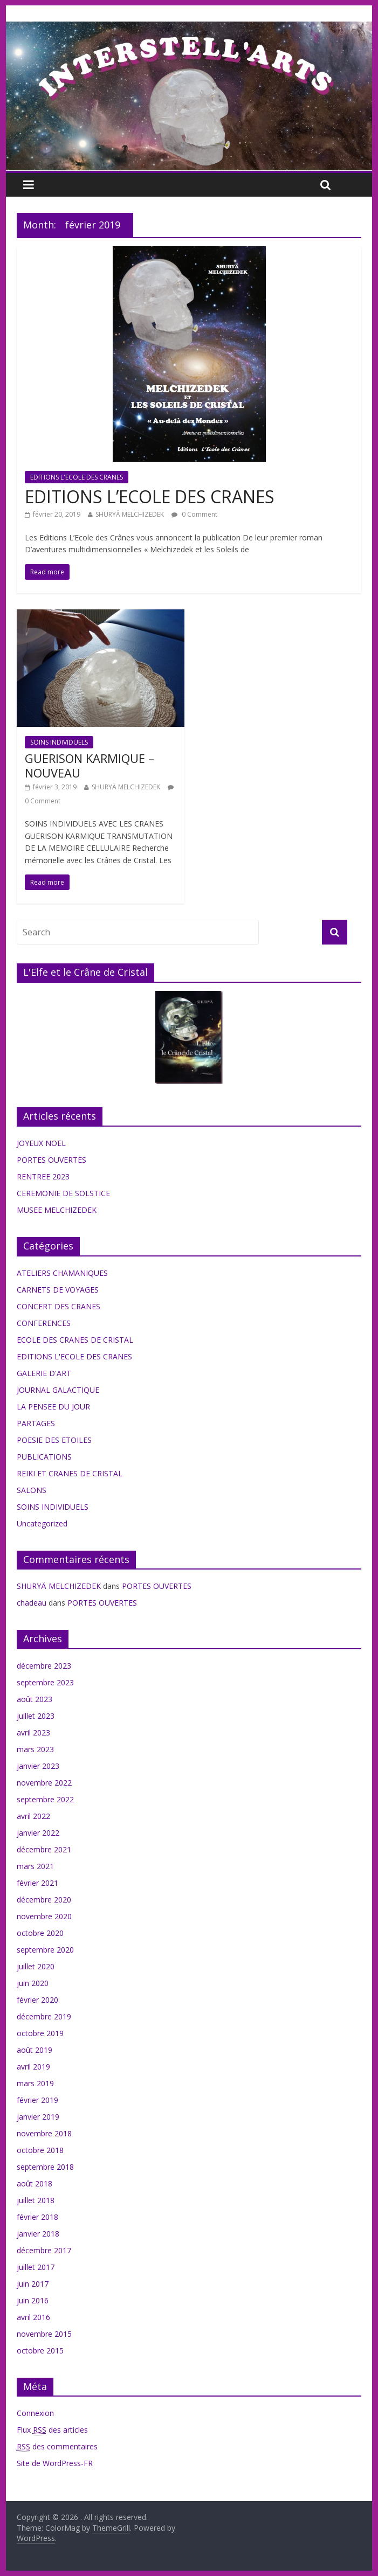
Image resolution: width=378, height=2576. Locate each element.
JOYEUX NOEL (41, 1143)
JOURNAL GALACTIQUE (58, 1390)
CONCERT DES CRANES (58, 1306)
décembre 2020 (44, 1899)
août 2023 (34, 1699)
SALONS (31, 1490)
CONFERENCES (44, 1323)
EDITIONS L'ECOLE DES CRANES (76, 477)
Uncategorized (42, 1523)
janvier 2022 (38, 1833)
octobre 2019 (40, 2033)
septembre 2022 (45, 1799)
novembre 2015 (44, 2334)
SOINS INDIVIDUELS (59, 742)
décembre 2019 (44, 2016)
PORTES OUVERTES (51, 1160)
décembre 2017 (44, 2250)
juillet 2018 (35, 2200)
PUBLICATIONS (44, 1457)
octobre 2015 (40, 2350)
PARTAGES (36, 1423)
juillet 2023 (35, 1716)
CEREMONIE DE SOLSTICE (63, 1193)
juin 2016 (33, 2300)
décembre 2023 (44, 1666)
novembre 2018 (44, 2133)
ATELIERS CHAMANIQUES (62, 1273)
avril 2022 (33, 1816)
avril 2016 (33, 2317)
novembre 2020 (44, 1916)
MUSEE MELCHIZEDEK (57, 1210)
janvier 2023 (38, 1766)
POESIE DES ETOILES (54, 1440)
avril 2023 (33, 1732)
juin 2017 (33, 2284)
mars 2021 (35, 1866)
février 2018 (37, 2217)
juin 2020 (33, 1983)
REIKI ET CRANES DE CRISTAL (69, 1473)
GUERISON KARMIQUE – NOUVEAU (89, 765)
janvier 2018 (38, 2233)
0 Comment (194, 514)
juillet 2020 (35, 1966)
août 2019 (34, 2050)
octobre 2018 (40, 2150)
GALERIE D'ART (44, 1373)
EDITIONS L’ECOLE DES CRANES (149, 496)
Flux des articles (52, 2430)
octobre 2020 (40, 1933)
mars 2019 (35, 2083)
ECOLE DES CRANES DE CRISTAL (75, 1340)
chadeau (31, 1603)
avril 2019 (33, 2066)
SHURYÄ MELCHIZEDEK (129, 514)
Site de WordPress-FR (55, 2463)
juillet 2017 (35, 2267)
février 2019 (37, 2100)
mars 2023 (35, 1749)
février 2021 (37, 1883)
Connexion (35, 2413)
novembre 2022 (44, 1782)
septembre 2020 (45, 1950)
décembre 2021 (44, 1849)
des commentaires (57, 2446)
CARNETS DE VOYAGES (58, 1289)
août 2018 (34, 2183)
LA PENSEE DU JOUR (53, 1406)
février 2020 (37, 2000)
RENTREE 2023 (43, 1176)
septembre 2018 (45, 2167)
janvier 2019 (38, 2117)
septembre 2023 (45, 1682)
